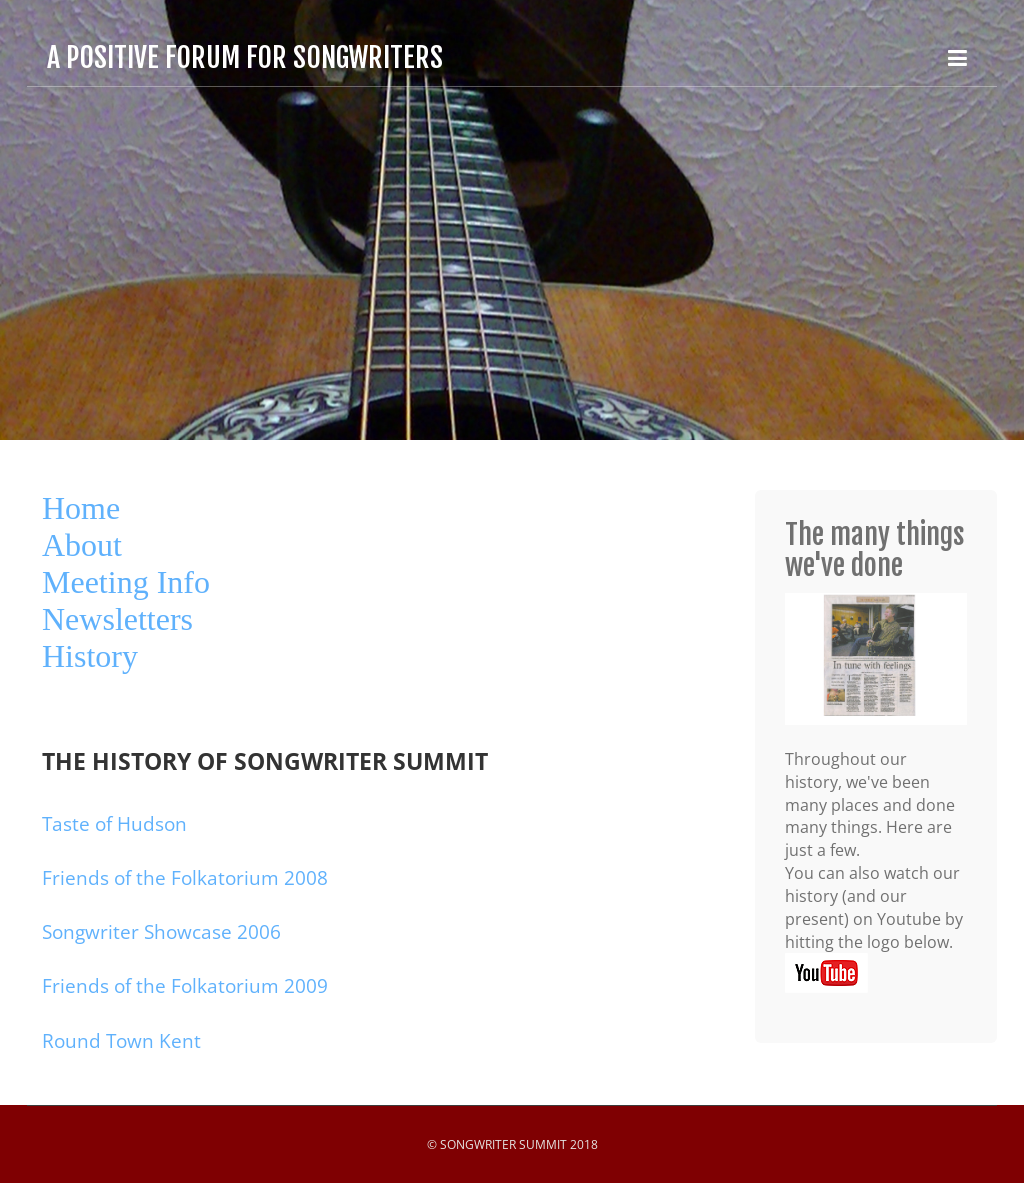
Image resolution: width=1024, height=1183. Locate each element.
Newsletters (117, 619)
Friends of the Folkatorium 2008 (185, 878)
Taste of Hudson (114, 824)
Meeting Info (126, 582)
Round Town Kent (121, 1041)
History (90, 656)
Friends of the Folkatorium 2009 (185, 986)
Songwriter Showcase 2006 (161, 932)
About (82, 545)
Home (81, 508)
